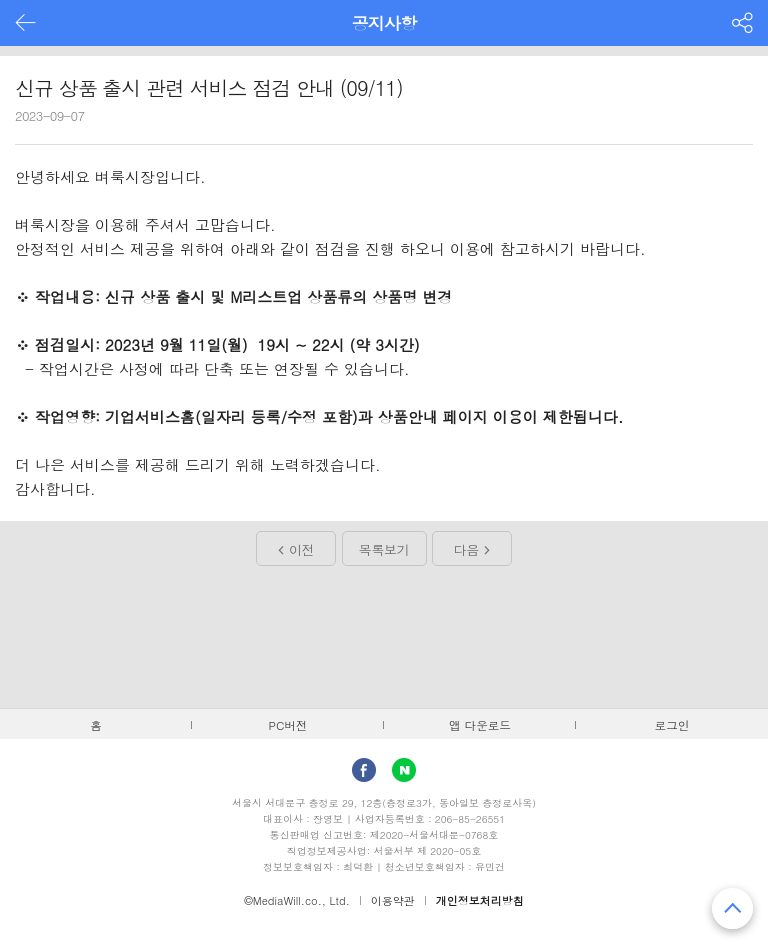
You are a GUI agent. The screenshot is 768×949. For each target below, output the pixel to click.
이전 (301, 549)
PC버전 (288, 725)
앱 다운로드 (480, 725)
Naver (404, 770)
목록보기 (384, 549)
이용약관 (393, 900)
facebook (364, 770)
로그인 (672, 725)
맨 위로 (732, 908)
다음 (466, 549)
